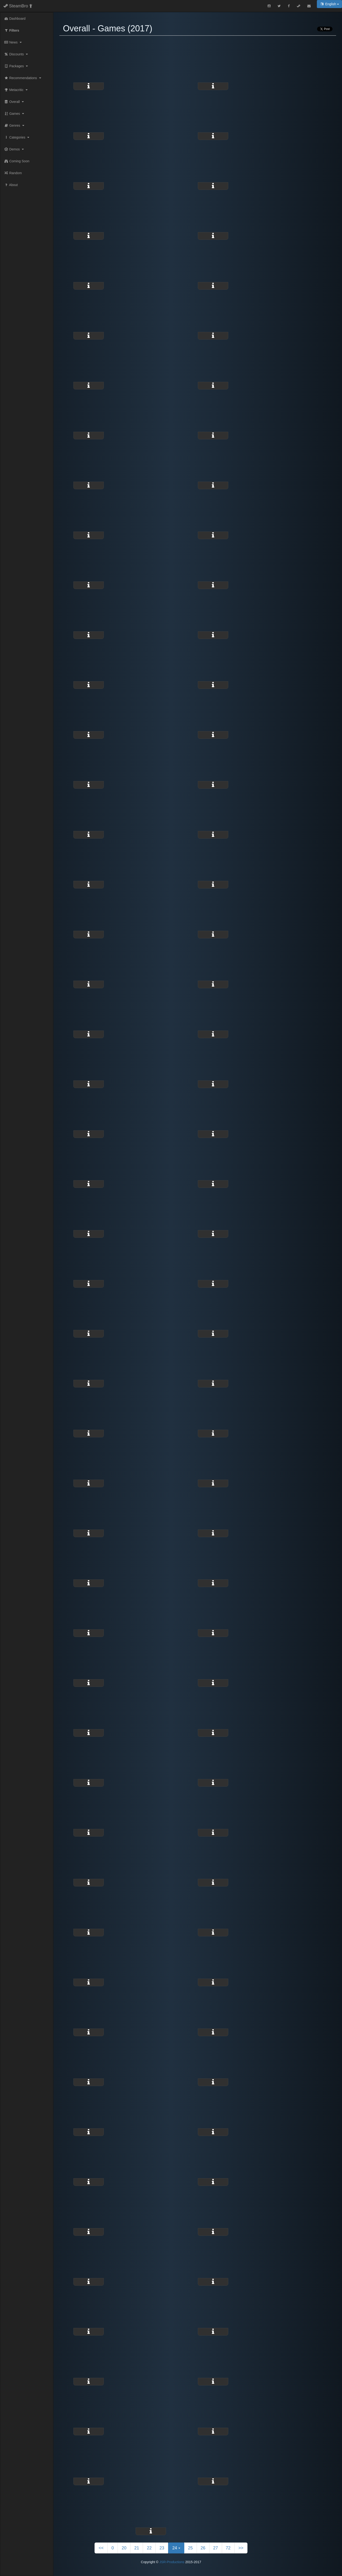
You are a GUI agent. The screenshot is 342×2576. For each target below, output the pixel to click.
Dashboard (14, 18)
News (13, 42)
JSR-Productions (171, 2562)
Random (13, 173)
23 (161, 2548)
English (329, 4)
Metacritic (16, 90)
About (11, 185)
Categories (17, 137)
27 (215, 2548)
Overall (14, 102)
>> (240, 2548)
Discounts (16, 54)
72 (228, 2548)
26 (203, 2548)
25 (190, 2548)
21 (136, 2548)
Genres (14, 125)
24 (176, 2548)
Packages (16, 66)
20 (124, 2548)
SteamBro (18, 6)
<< (101, 2548)
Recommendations (23, 78)
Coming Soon (16, 161)
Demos (14, 149)
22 (149, 2548)
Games (14, 113)
